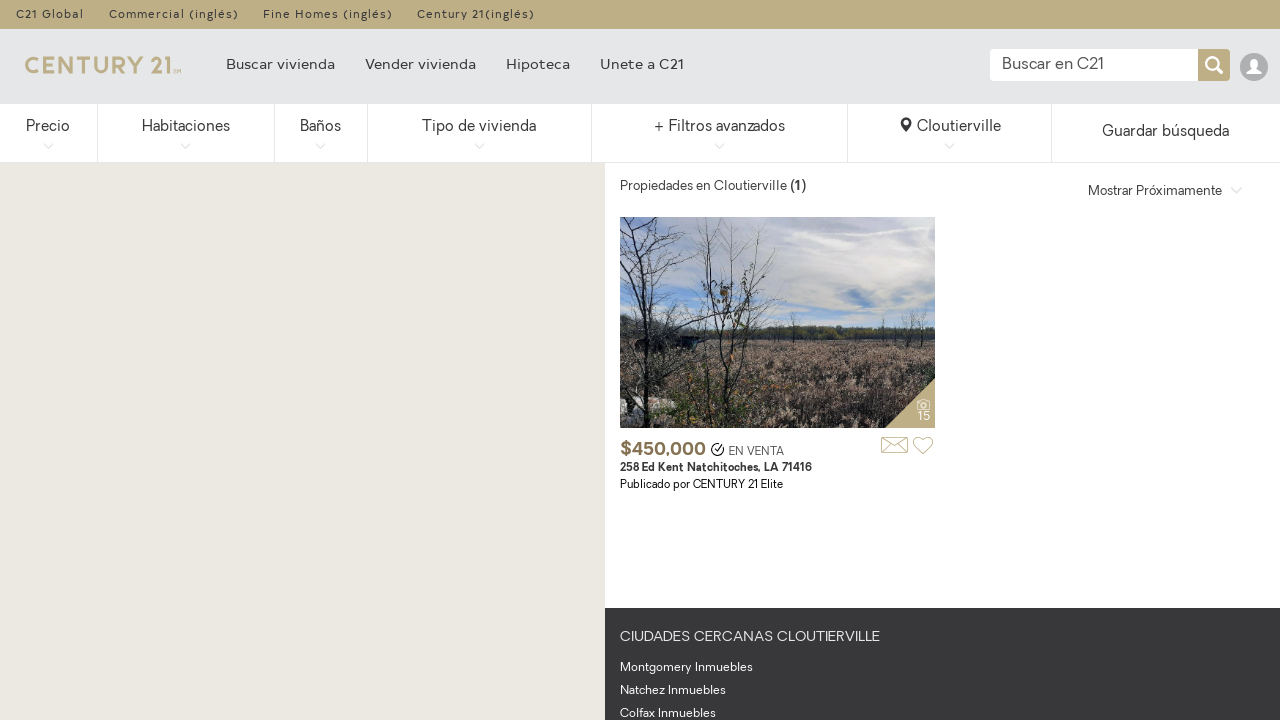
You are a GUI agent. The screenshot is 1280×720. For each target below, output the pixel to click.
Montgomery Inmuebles (686, 668)
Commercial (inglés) (174, 13)
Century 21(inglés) (476, 13)
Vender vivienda (420, 63)
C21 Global (50, 13)
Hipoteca (538, 63)
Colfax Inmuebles (668, 714)
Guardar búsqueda (1165, 132)
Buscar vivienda (280, 63)
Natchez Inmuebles (673, 691)
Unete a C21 (642, 63)
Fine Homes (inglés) (328, 13)
